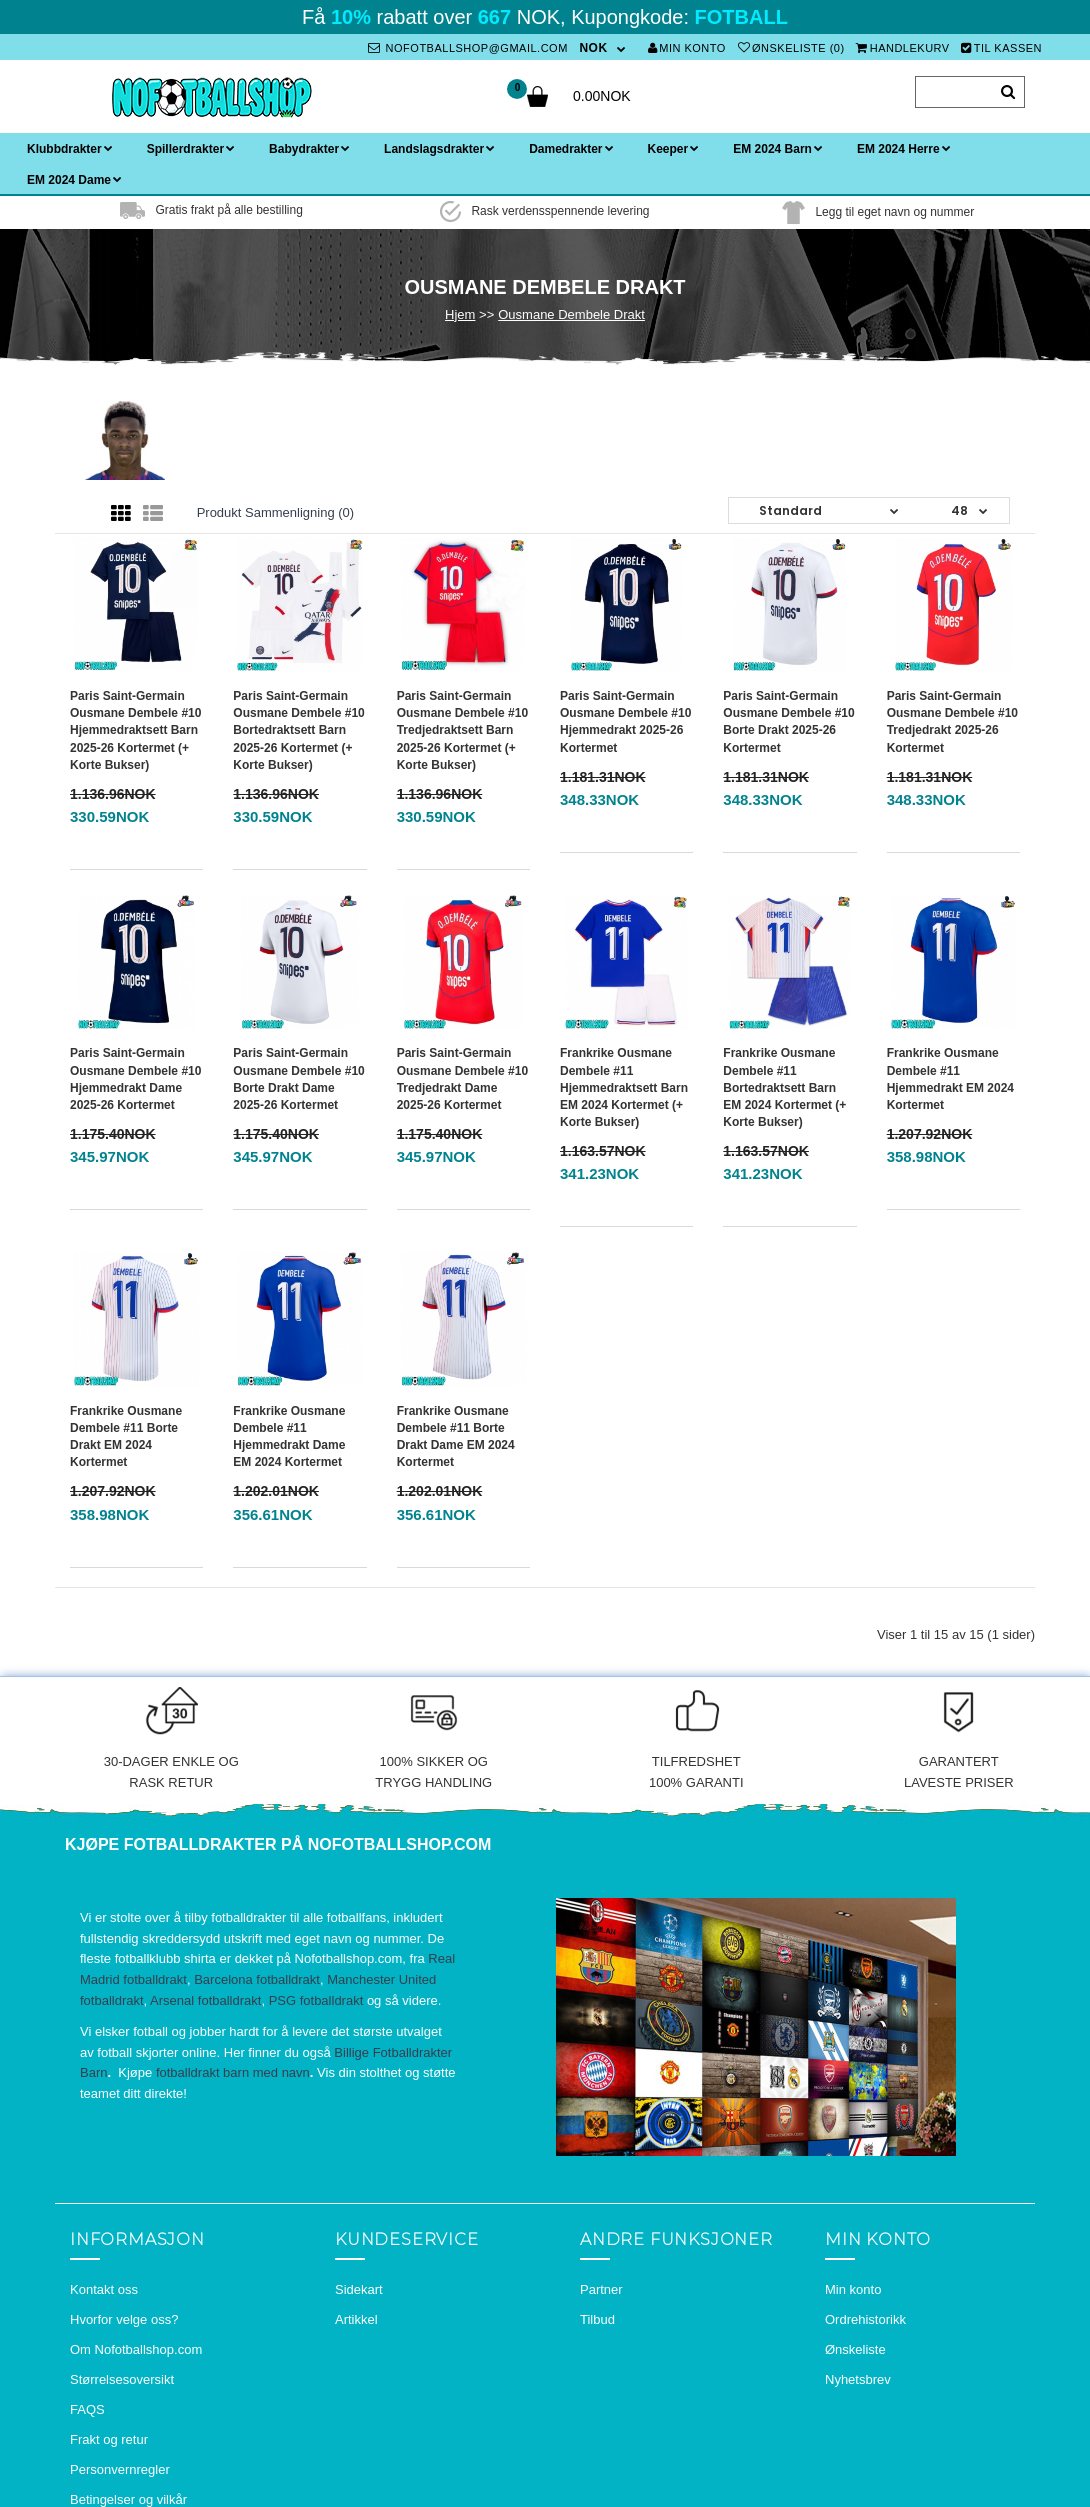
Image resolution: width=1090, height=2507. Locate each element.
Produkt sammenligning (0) (276, 512)
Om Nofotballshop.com (136, 2349)
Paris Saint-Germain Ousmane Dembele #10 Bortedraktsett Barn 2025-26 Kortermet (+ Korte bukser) (298, 730)
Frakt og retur (109, 2439)
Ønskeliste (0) (791, 48)
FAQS (87, 2409)
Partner (601, 2289)
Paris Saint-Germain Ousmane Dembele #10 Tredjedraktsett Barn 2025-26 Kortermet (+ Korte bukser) (462, 730)
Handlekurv (903, 48)
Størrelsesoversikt (122, 2379)
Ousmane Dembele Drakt (571, 314)
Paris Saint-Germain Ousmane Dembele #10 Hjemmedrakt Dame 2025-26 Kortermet (135, 1078)
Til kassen (1001, 48)
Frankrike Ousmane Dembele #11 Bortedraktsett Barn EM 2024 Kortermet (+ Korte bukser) (784, 1087)
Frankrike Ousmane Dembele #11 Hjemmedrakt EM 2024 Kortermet (950, 1078)
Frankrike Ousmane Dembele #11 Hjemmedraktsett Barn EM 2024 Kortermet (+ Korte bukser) (624, 1087)
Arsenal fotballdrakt (205, 2000)
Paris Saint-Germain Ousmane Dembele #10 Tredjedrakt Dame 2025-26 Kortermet (462, 1078)
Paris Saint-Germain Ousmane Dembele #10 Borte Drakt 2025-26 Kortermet (788, 721)
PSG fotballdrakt (316, 2000)
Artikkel (356, 2319)
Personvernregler (120, 2469)
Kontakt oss (104, 2289)
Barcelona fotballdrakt (257, 1979)
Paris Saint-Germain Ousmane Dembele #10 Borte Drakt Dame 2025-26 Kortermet (298, 1078)
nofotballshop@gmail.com (468, 48)
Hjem (460, 314)
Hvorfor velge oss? (124, 2319)
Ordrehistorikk (865, 2319)
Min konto (687, 48)
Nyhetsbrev (858, 2379)
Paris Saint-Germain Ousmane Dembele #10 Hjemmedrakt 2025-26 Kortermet (625, 721)
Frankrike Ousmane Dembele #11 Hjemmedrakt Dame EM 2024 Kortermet (289, 1436)
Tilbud (597, 2319)
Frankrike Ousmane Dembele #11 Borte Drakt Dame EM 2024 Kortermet (456, 1436)
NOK (593, 48)
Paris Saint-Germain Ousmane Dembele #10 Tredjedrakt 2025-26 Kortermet (952, 721)
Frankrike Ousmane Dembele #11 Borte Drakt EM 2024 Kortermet (126, 1436)
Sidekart (359, 2289)
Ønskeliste (855, 2349)
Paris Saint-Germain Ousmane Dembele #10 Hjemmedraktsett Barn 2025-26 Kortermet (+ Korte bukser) (135, 730)
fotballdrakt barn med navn (233, 2072)
